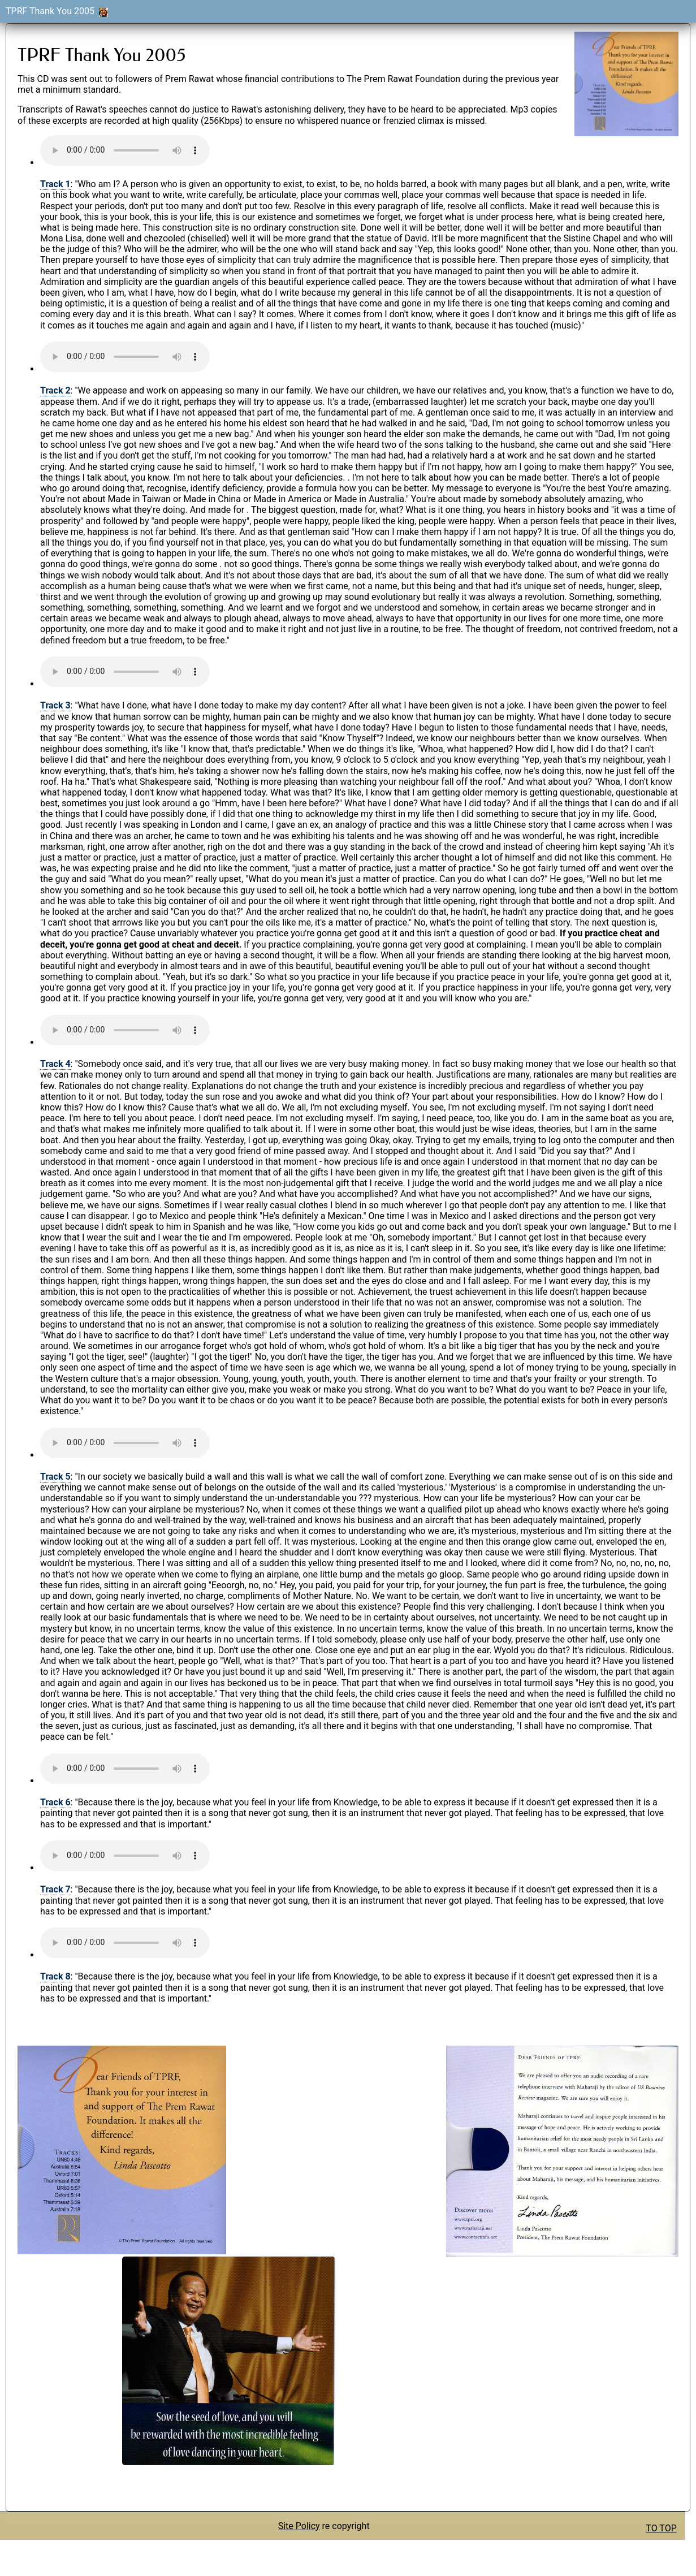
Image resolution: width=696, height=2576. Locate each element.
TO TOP (661, 2528)
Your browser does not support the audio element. (125, 150)
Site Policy (299, 2526)
